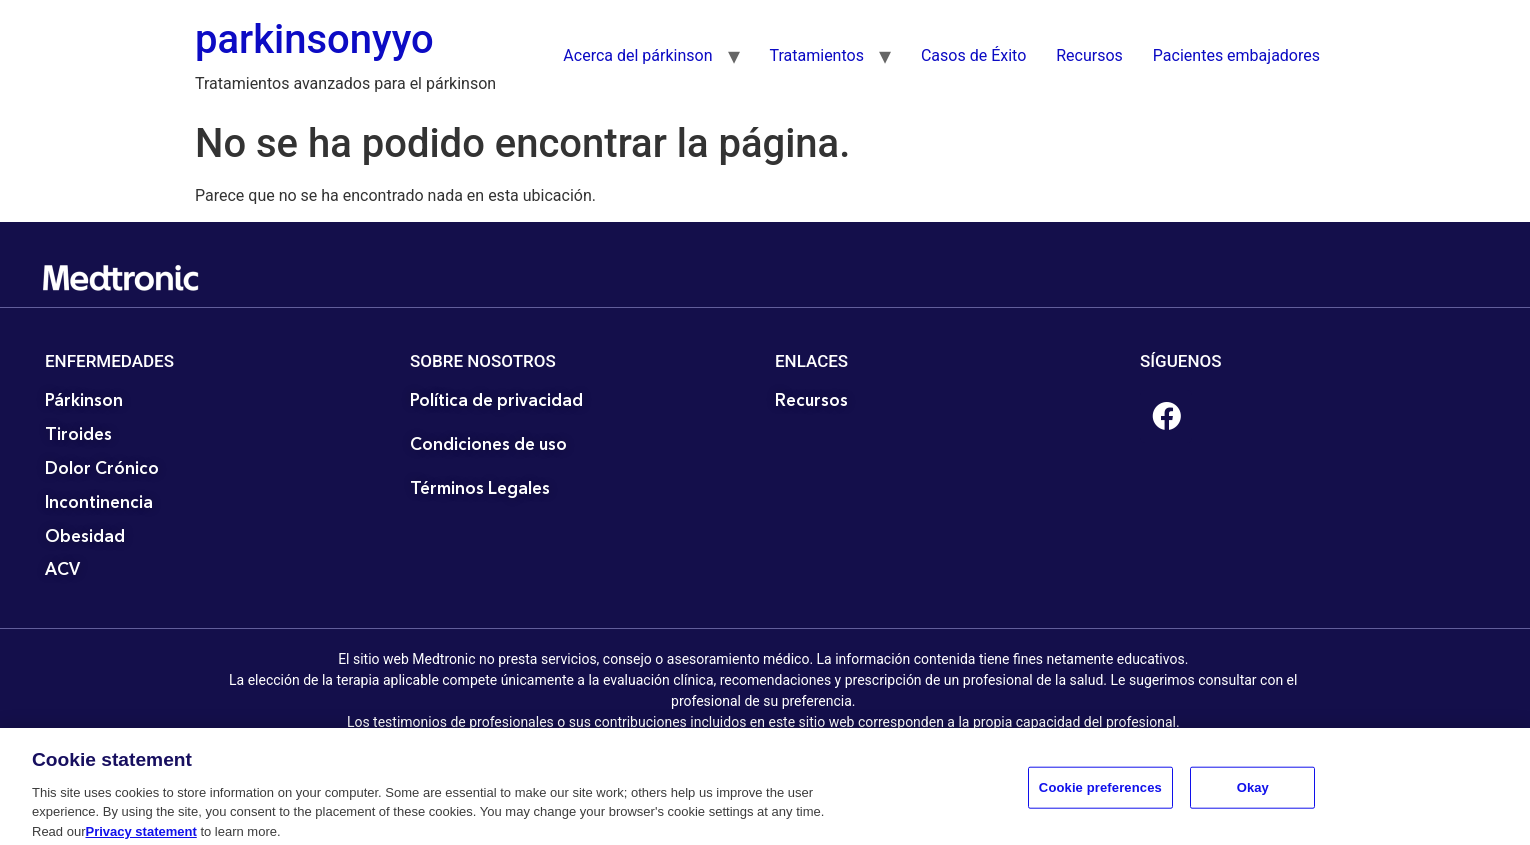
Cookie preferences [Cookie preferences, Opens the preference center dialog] (1100, 801)
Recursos (1089, 55)
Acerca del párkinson (637, 55)
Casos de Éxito (973, 55)
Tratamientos (817, 55)
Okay (1253, 801)
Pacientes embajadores (1236, 55)
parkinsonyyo (314, 39)
